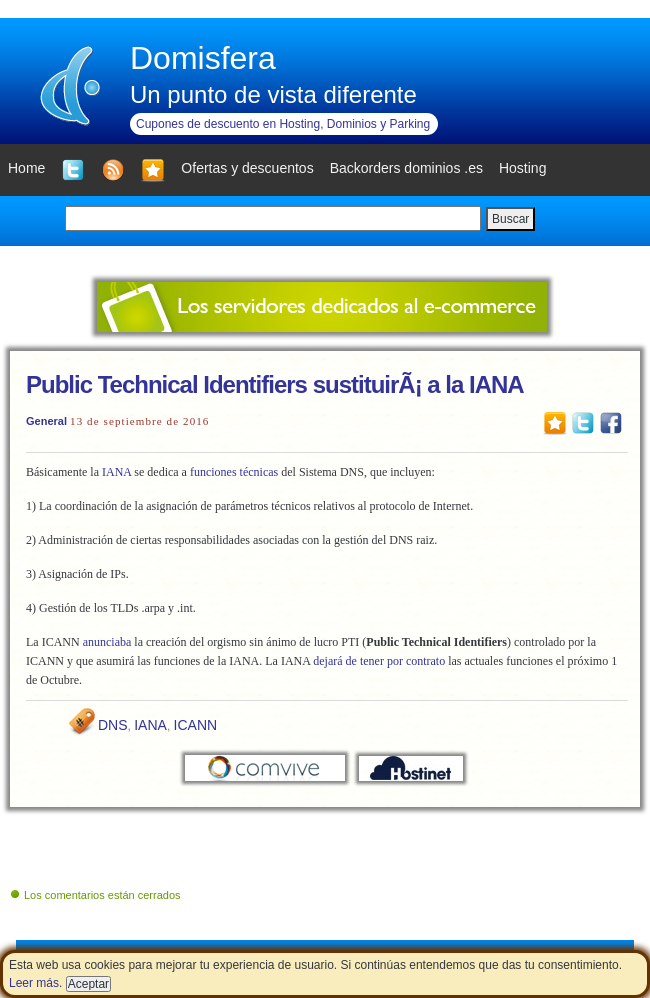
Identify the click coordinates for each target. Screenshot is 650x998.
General (46, 421)
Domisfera (203, 58)
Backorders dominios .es (406, 168)
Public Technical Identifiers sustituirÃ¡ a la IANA (275, 384)
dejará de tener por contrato (379, 661)
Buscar (510, 219)
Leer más (34, 983)
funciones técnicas (234, 472)
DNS (113, 725)
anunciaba (107, 642)
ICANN (196, 725)
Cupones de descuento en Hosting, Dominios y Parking (283, 124)
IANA (116, 472)
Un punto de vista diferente (273, 94)
